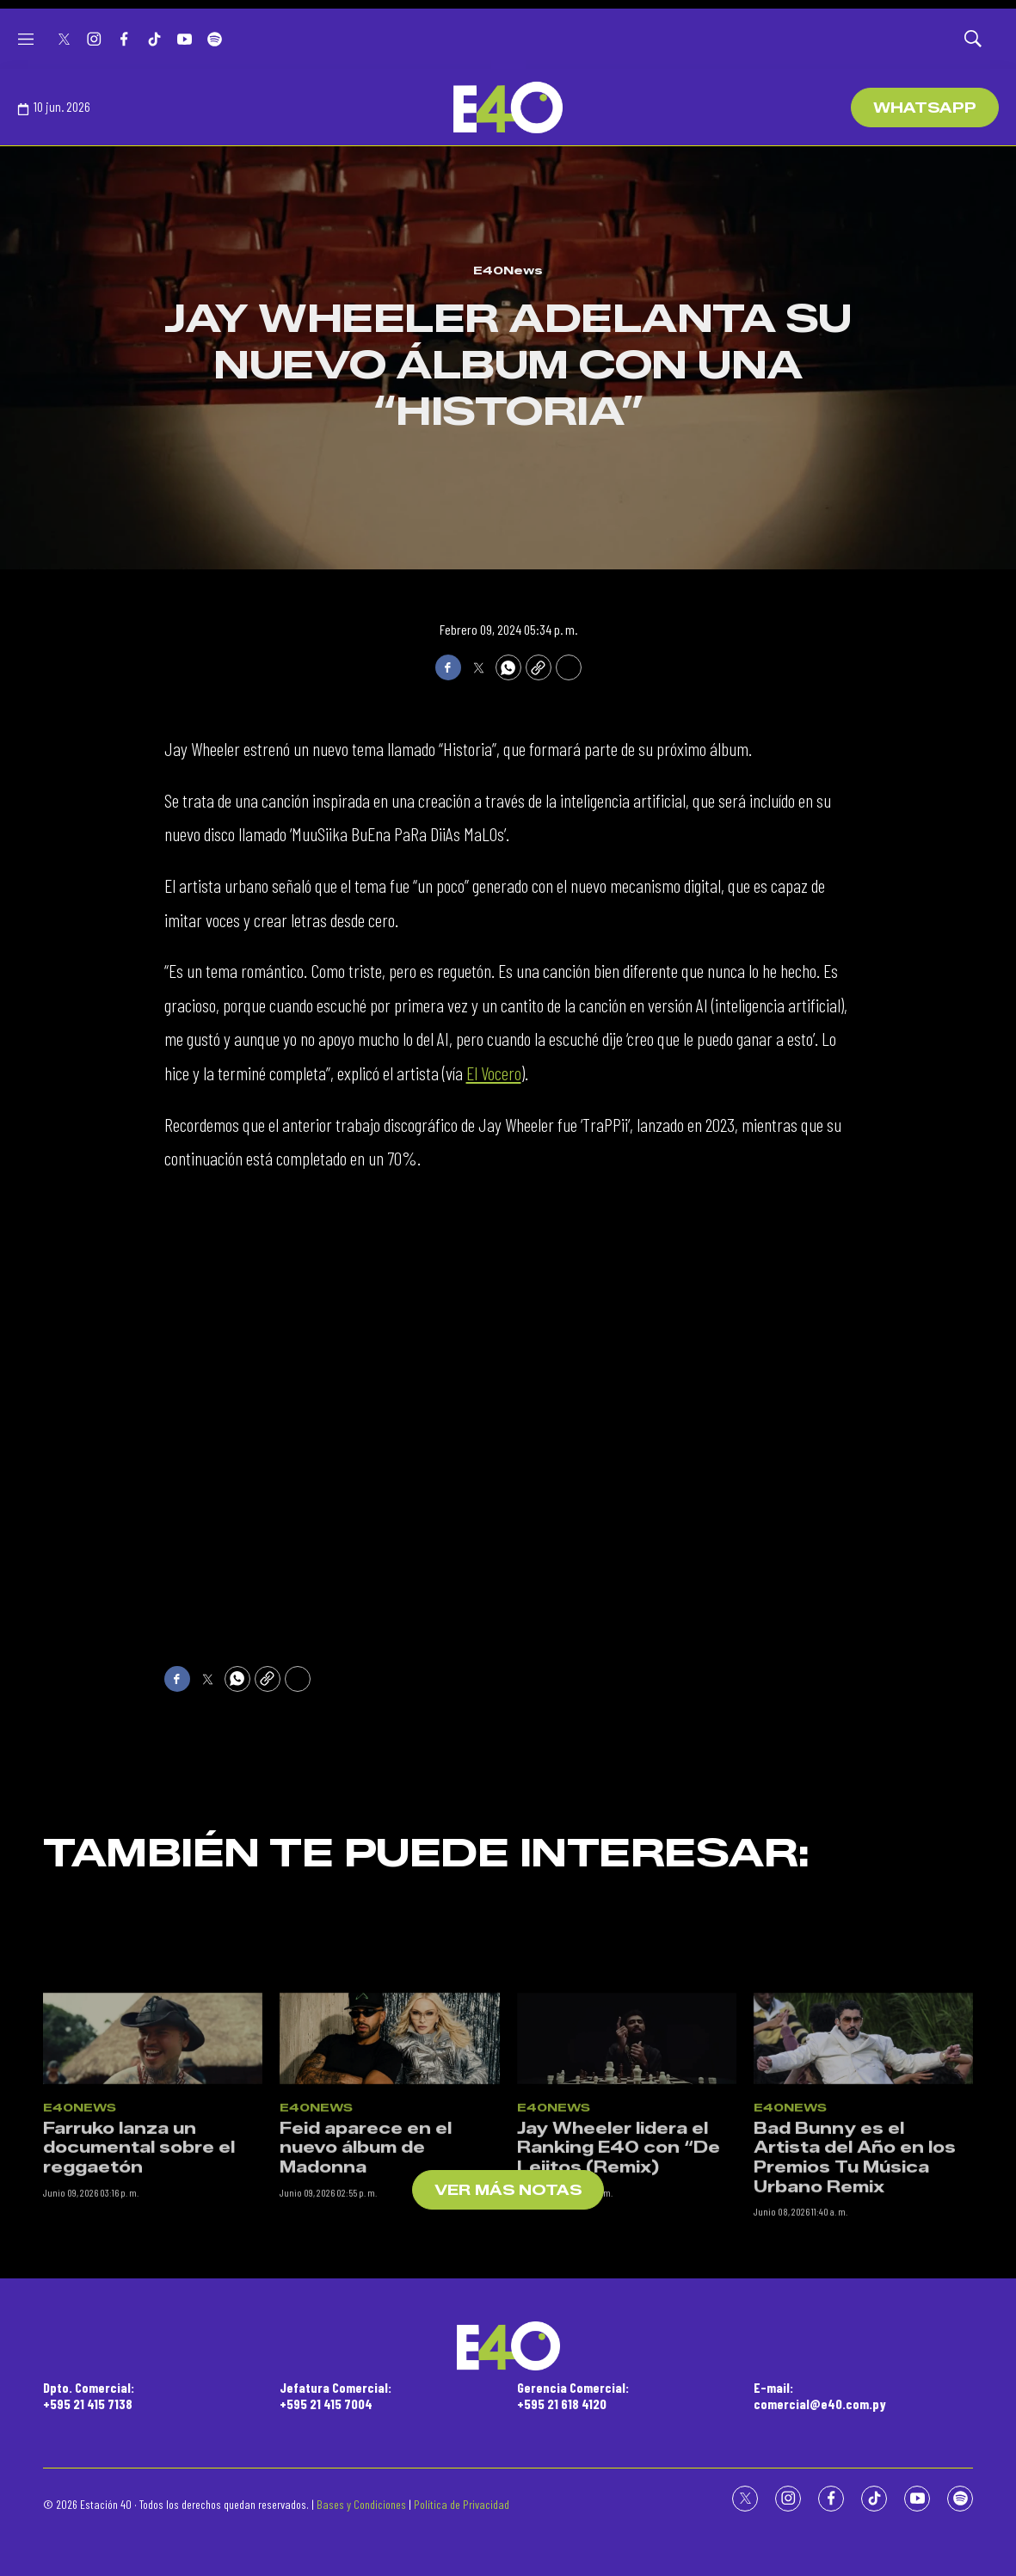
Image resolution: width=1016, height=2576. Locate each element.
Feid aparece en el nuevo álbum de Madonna (366, 2334)
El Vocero (493, 1072)
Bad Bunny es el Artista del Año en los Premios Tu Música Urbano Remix (855, 2343)
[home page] (507, 107)
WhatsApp (924, 108)
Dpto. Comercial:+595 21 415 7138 (88, 2395)
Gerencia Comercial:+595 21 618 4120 (573, 2395)
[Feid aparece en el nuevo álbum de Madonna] (389, 2224)
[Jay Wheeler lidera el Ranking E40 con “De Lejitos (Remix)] (626, 2224)
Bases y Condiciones (361, 2504)
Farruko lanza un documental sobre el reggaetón (139, 2334)
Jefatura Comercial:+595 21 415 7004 (335, 2395)
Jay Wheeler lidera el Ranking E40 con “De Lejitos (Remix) (618, 2334)
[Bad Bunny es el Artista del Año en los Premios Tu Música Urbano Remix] (863, 2224)
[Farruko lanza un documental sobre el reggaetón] (152, 2224)
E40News (508, 270)
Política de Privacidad (461, 2504)
